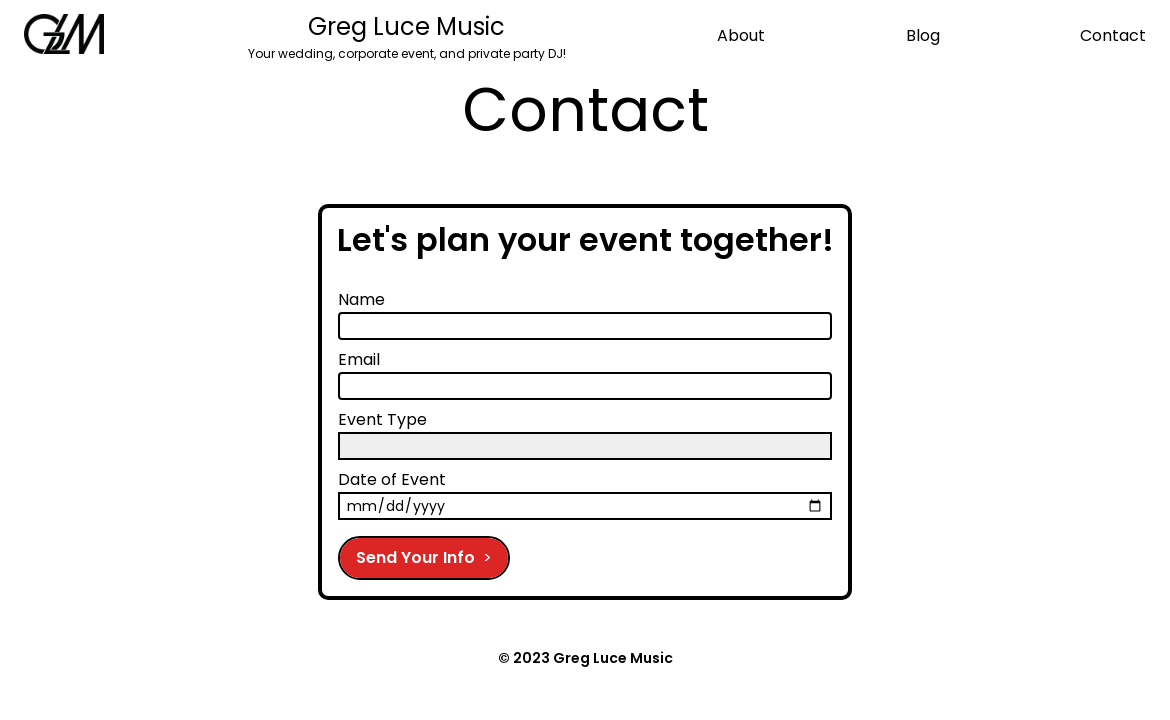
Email (359, 359)
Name (361, 299)
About (741, 35)
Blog (923, 35)
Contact (1113, 35)
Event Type (382, 419)
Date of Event (392, 479)
